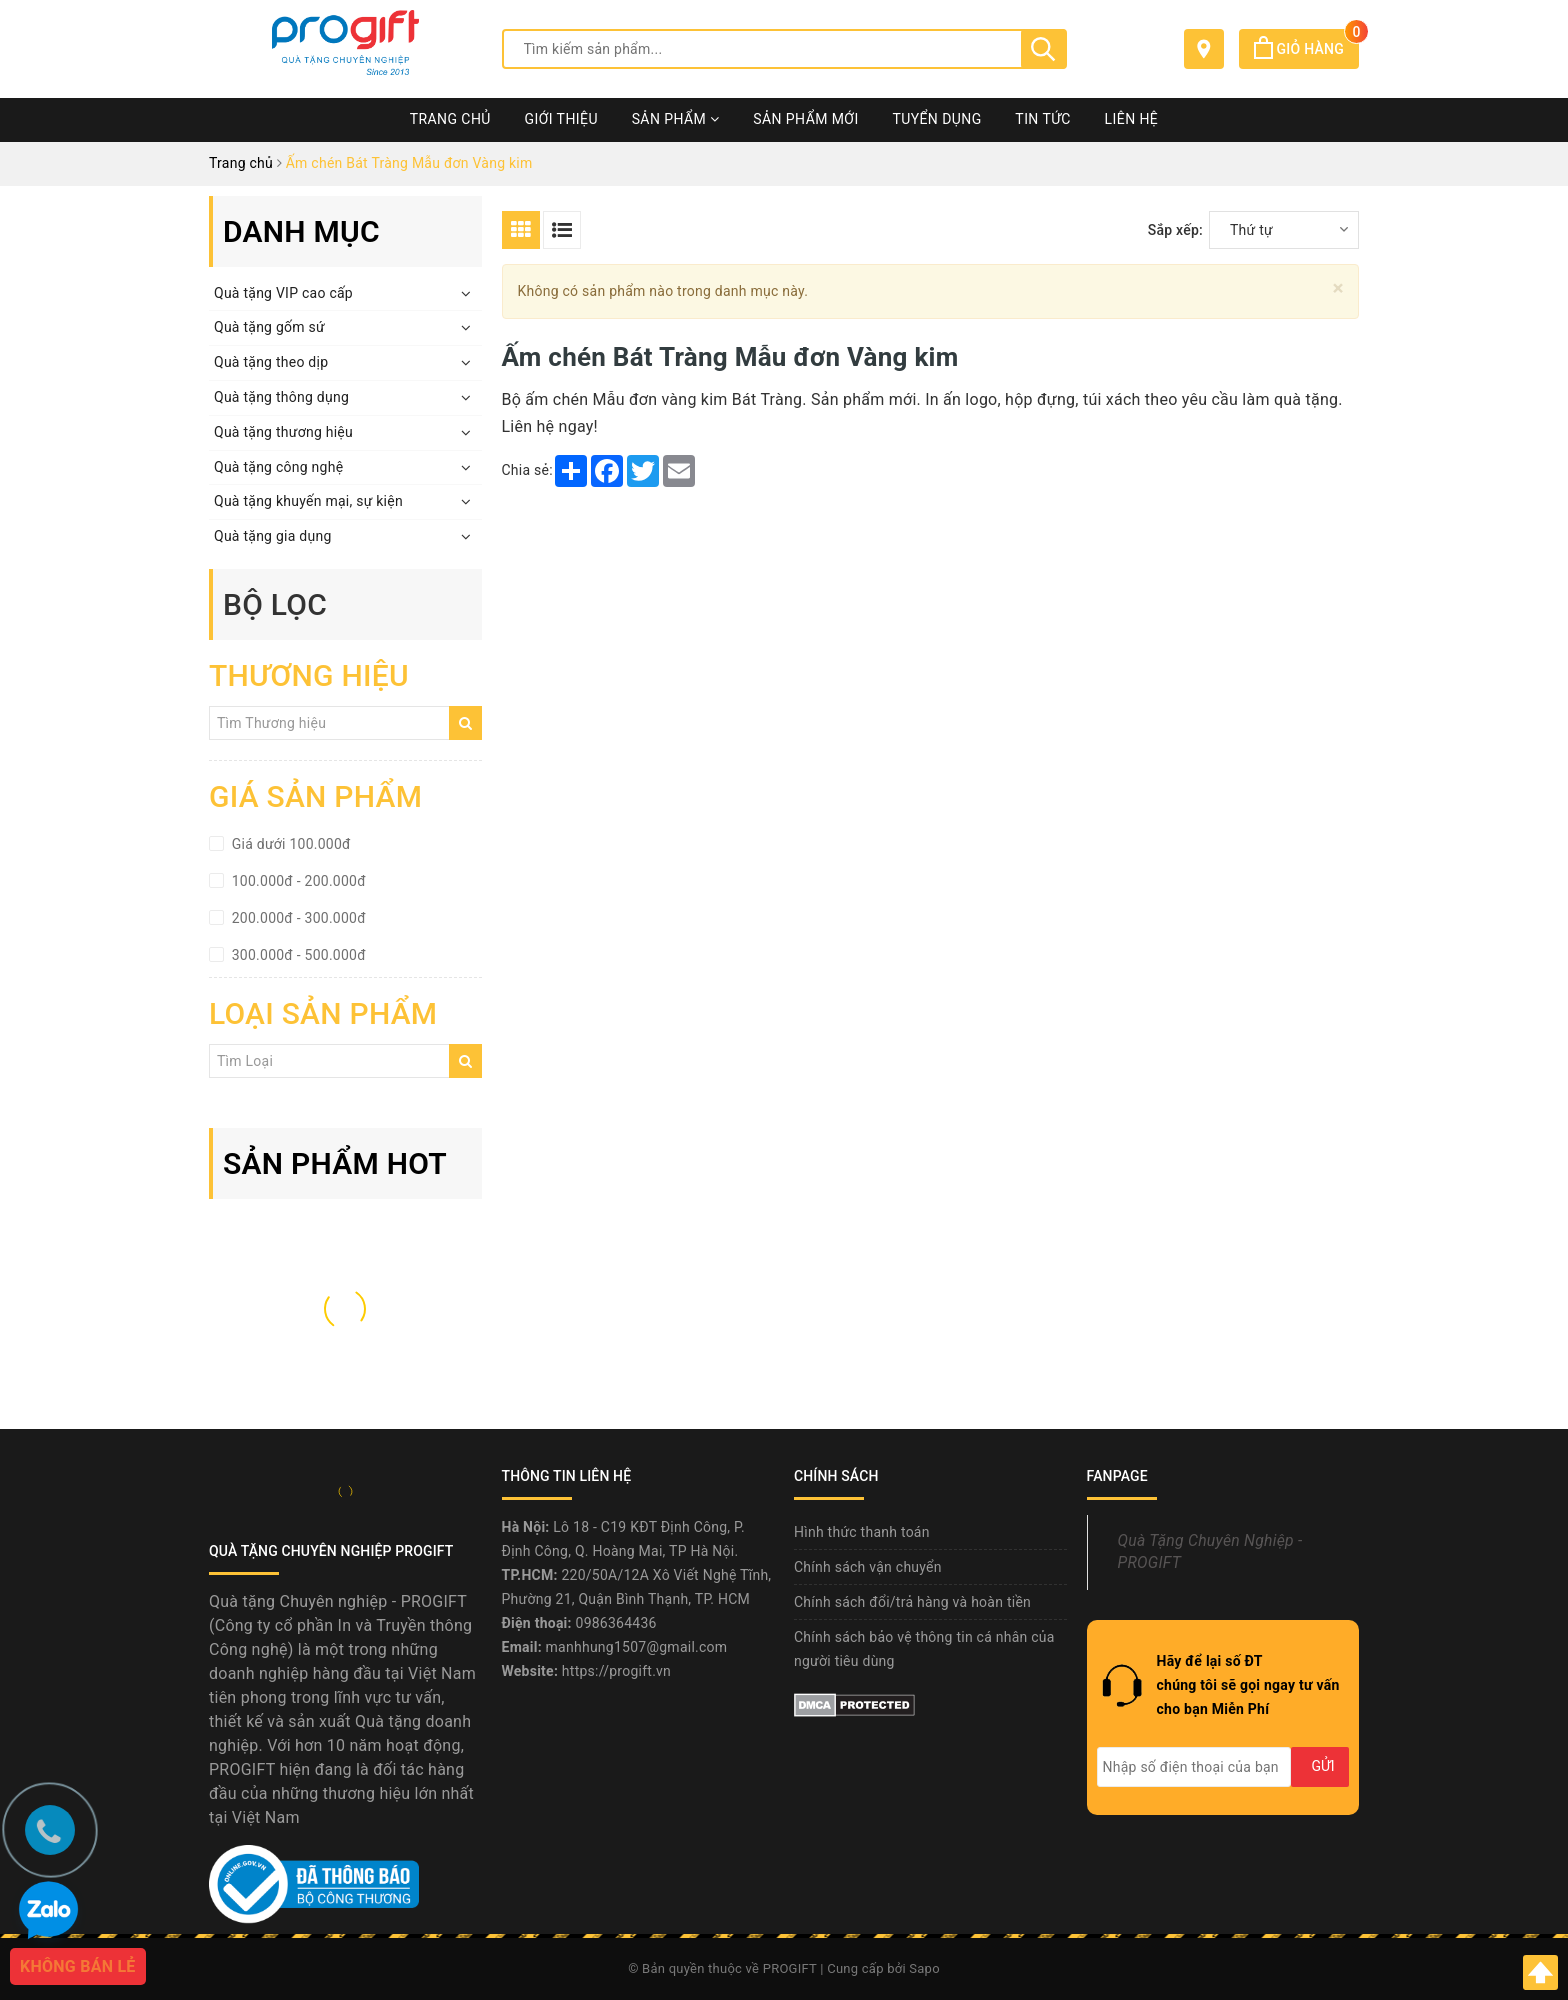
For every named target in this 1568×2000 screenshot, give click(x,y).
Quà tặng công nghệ (278, 467)
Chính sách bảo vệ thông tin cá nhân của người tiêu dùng (924, 1649)
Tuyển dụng (936, 119)
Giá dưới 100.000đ (289, 844)
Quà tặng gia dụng (273, 536)
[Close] (1338, 288)
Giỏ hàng (1306, 49)
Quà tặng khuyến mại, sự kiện (308, 501)
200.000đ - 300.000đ (297, 918)
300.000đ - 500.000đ (297, 955)
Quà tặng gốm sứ (269, 327)
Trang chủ (450, 119)
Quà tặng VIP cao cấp (283, 293)
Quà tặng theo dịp (271, 362)
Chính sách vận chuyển (868, 1567)
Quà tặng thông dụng (281, 397)
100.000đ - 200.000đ (297, 881)
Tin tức (1043, 119)
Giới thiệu (561, 119)
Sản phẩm (676, 119)
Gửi (1322, 1766)
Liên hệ (1132, 119)
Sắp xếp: (1175, 230)
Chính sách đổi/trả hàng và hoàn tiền (912, 1602)
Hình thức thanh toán (862, 1532)
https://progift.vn (616, 1671)
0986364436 (616, 1623)
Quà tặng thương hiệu (283, 432)
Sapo (924, 1968)
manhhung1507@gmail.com (637, 1647)
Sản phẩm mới (805, 119)
